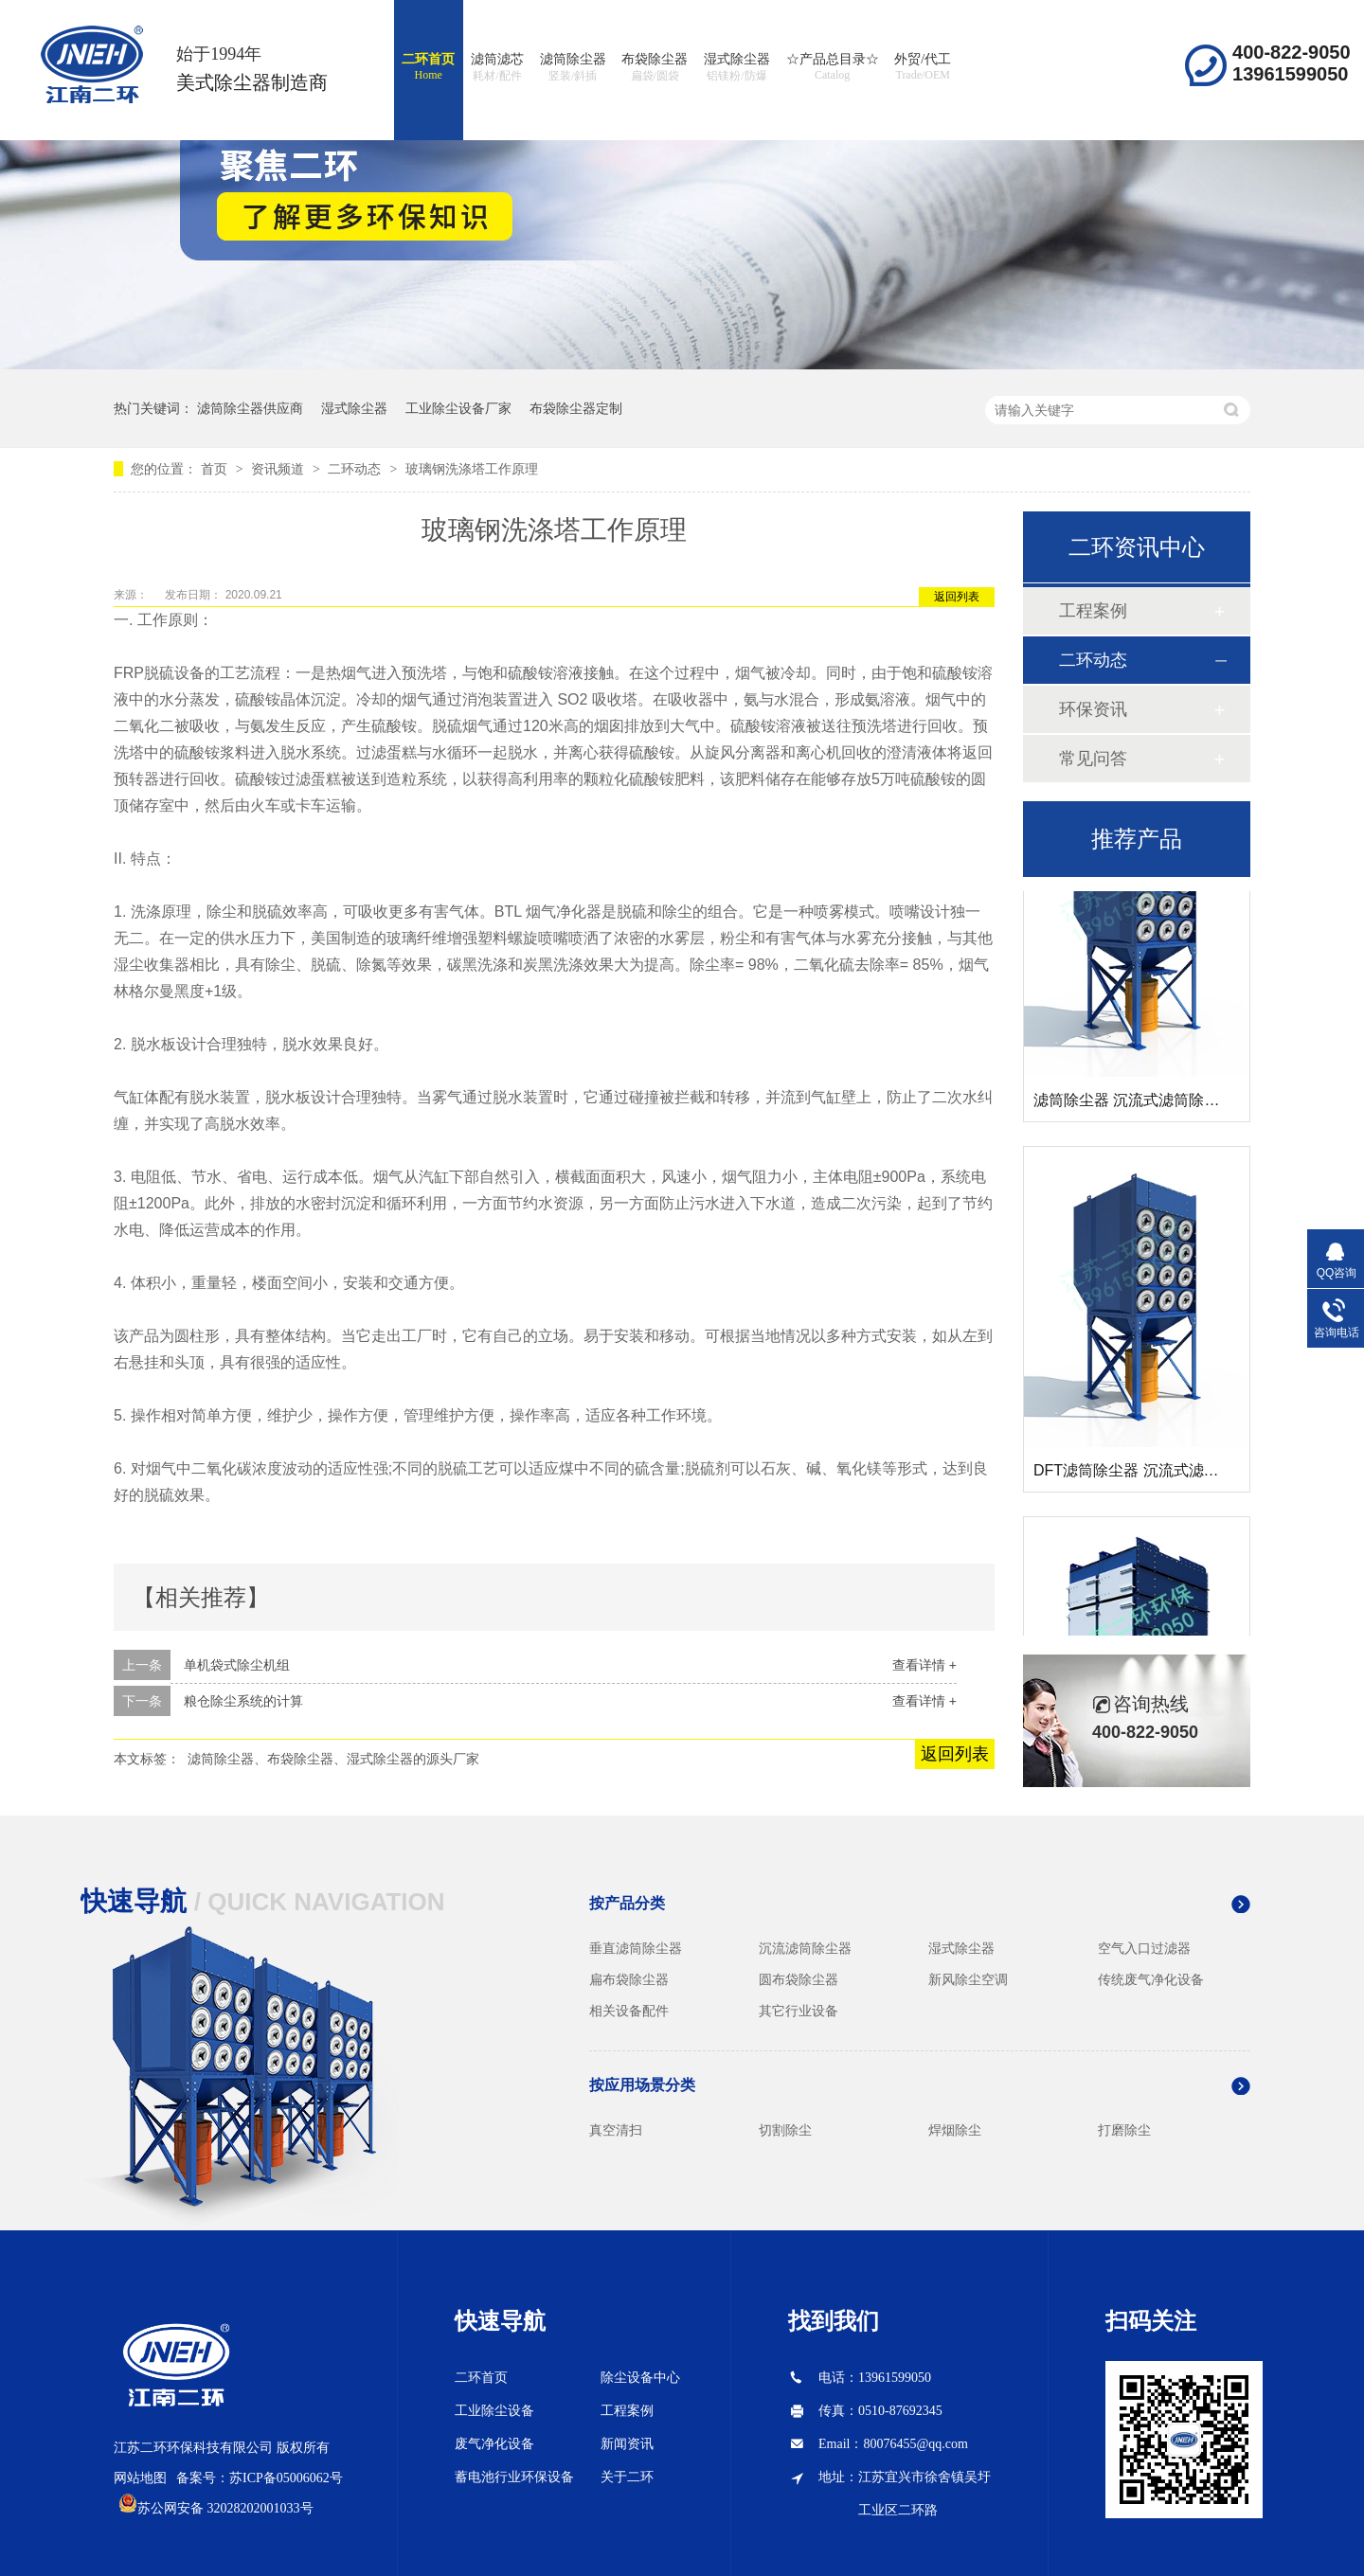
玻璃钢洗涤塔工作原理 (471, 468)
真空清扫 (615, 2130)
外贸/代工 (922, 67)
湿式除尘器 (737, 68)
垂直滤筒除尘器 (635, 1948)
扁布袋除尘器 (629, 1979)
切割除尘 (785, 2130)
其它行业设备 (798, 2010)
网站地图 (140, 2478)
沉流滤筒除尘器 (805, 1948)
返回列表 (956, 596)
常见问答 (1093, 758)
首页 (216, 468)
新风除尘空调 (968, 1979)
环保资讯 (1093, 709)
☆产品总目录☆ (832, 67)
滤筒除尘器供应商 (250, 408)
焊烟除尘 (954, 2130)
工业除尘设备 (494, 2411)
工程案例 (1093, 610)
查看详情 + (924, 1665)
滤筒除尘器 (573, 68)
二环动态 (356, 468)
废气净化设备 (494, 2444)
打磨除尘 (1124, 2130)
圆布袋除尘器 (798, 1979)
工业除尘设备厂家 (458, 408)
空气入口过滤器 (1144, 1948)
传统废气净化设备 (1151, 1979)
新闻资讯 (627, 2444)
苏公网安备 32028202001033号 (225, 2508)
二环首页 (428, 67)
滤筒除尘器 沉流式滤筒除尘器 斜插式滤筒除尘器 (1196, 1104)
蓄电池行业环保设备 (514, 2477)
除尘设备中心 (640, 2377)
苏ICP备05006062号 (286, 2478)
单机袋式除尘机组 (237, 1665)
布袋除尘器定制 (575, 408)
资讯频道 (279, 468)
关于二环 (627, 2477)
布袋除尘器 (654, 68)
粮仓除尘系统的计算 (243, 1700)
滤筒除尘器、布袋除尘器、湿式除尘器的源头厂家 (333, 1758)
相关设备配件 (629, 2010)
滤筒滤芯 (497, 68)
